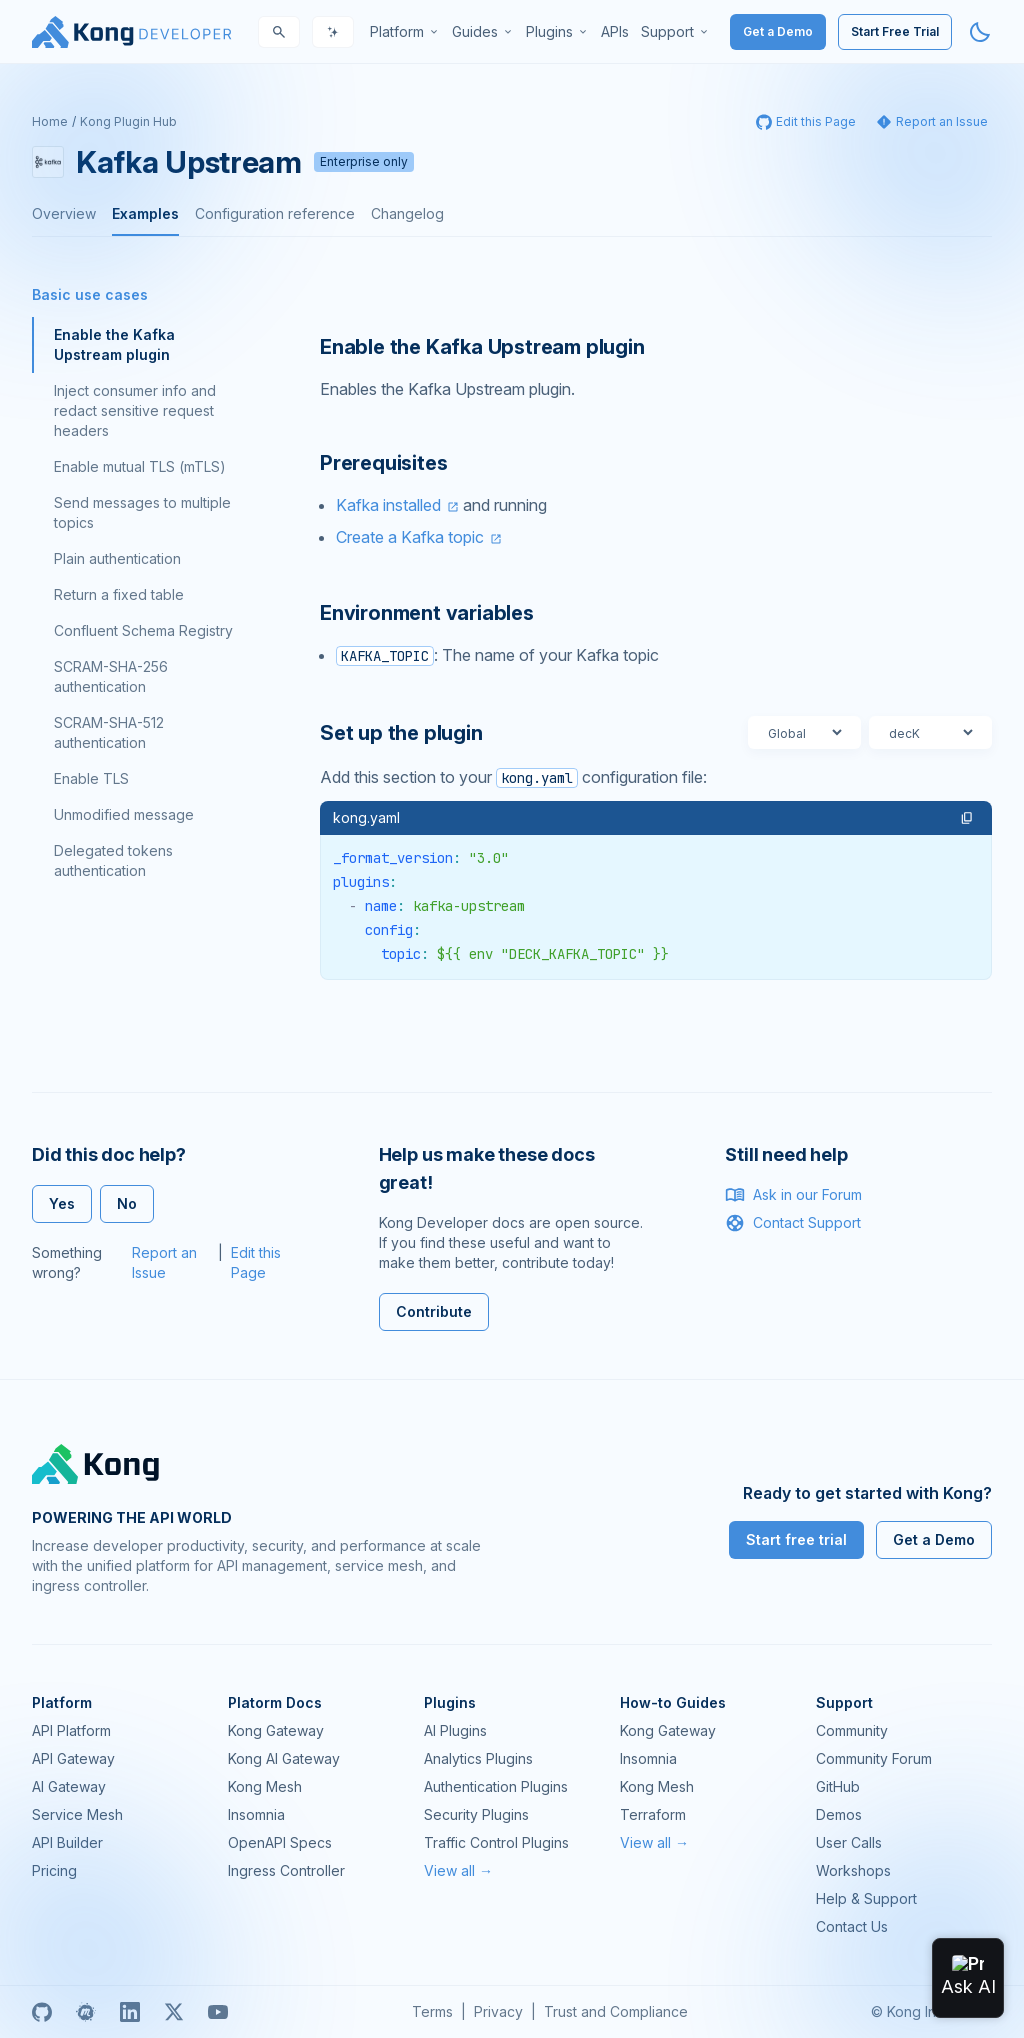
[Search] (279, 32)
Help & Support (866, 1898)
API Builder (67, 1842)
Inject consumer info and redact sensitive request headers (135, 410)
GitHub (838, 1786)
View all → (458, 1870)
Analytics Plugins (478, 1758)
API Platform (71, 1730)
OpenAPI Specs (280, 1842)
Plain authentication (117, 558)
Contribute (434, 1311)
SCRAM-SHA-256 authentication (111, 676)
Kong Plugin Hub (128, 121)
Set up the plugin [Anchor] (401, 733)
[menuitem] (405, 32)
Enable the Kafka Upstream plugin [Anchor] (482, 347)
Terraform (653, 1814)
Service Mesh (77, 1814)
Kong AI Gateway (284, 1758)
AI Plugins (455, 1730)
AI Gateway (69, 1786)
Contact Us (852, 1926)
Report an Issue (164, 1262)
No (127, 1203)
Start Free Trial (895, 31)
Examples (145, 213)
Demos (839, 1814)
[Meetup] (86, 2012)
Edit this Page (256, 1262)
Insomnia (256, 1814)
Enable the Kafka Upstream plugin (114, 344)
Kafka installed (388, 505)
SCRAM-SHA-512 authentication (109, 732)
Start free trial (796, 1539)
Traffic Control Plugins (496, 1842)
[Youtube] (218, 2012)
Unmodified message (124, 814)
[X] (174, 2012)
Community (852, 1730)
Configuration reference (275, 213)
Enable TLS (91, 778)
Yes (62, 1203)
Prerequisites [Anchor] (383, 463)
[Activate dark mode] (980, 32)
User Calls (849, 1842)
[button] (967, 818)
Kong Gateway (276, 1730)
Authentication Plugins (496, 1786)
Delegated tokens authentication (113, 860)
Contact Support (793, 1223)
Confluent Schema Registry (143, 630)
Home (50, 121)
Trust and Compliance (616, 2011)
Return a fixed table (119, 594)
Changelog (407, 213)
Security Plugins (476, 1814)
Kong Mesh (265, 1786)
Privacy (498, 2011)
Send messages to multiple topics (142, 512)
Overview (64, 213)
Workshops (853, 1870)
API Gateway (73, 1758)
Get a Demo (778, 31)
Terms (432, 2011)
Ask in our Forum (793, 1195)
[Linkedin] (130, 2012)
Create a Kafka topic (410, 537)
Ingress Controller (286, 1870)
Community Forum (874, 1758)
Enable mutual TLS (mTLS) (140, 466)
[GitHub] (42, 2012)
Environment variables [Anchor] (427, 613)
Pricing (54, 1870)
